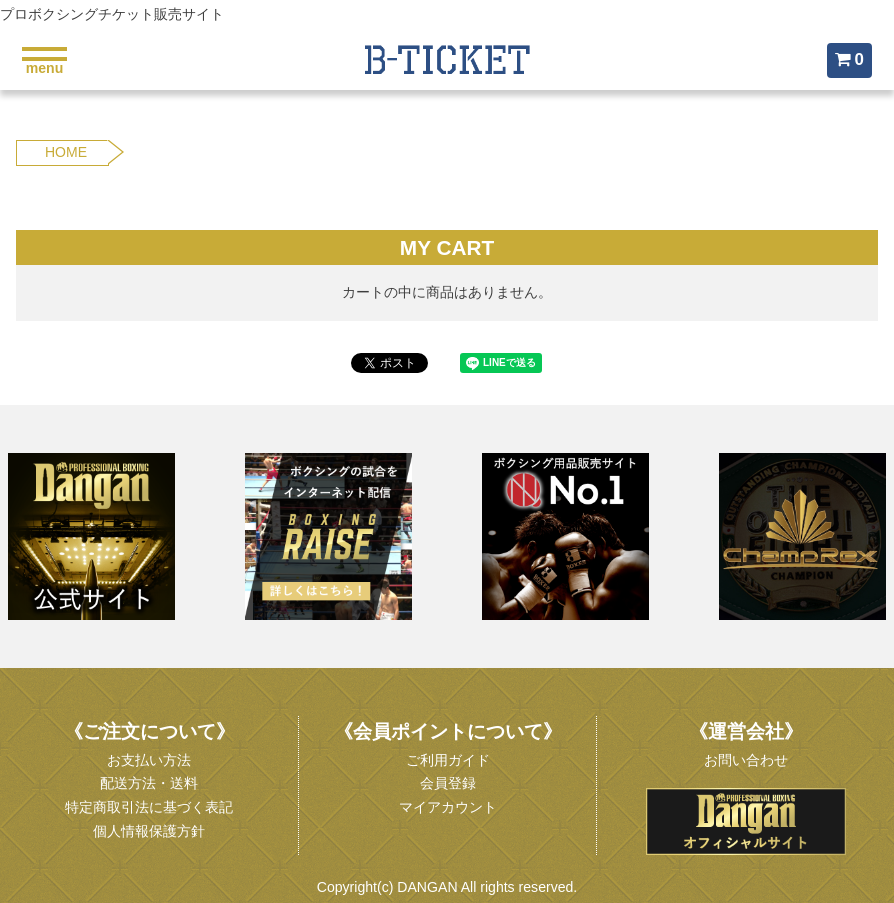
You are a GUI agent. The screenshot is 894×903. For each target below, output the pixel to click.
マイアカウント (448, 807)
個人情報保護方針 (149, 831)
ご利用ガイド (448, 760)
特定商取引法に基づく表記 (149, 807)
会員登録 (448, 783)
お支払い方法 (149, 760)
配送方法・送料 (149, 783)
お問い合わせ (746, 760)
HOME (66, 152)
